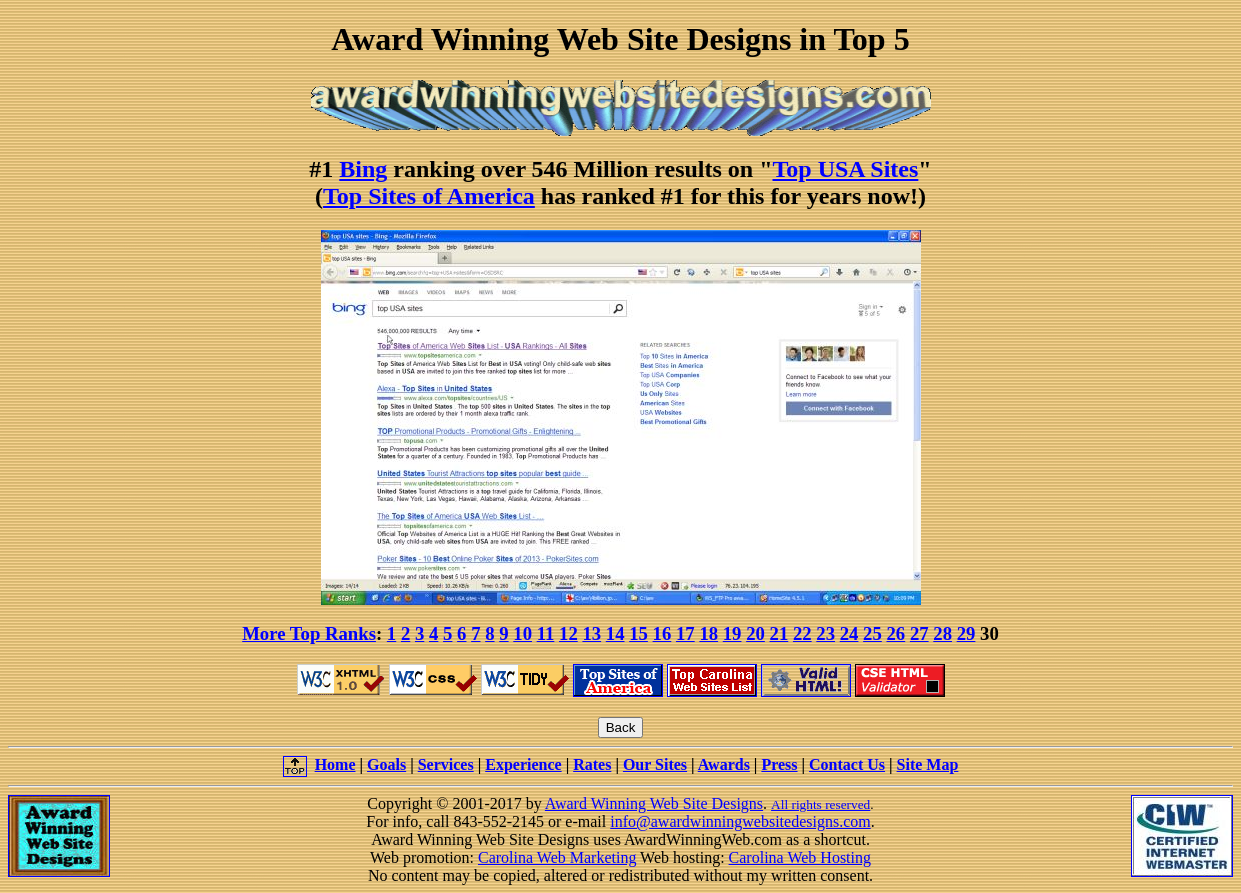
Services (446, 764)
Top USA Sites (846, 169)
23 (825, 633)
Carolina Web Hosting (800, 857)
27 (919, 633)
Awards (724, 764)
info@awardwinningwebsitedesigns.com (740, 821)
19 (732, 633)
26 (896, 633)
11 (546, 633)
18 (708, 633)
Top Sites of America (429, 196)
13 (591, 633)
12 (568, 633)
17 (685, 633)
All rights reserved (820, 804)
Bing (363, 169)
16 (662, 633)
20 (755, 633)
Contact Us (847, 764)
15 (638, 633)
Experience (523, 764)
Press (779, 764)
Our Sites (655, 764)
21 (779, 633)
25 (872, 633)
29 (966, 633)
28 (942, 633)
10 (522, 633)
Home (335, 764)
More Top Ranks (309, 633)
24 (849, 633)
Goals (386, 764)
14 (615, 633)
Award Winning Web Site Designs (654, 803)
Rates (592, 764)
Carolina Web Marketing (557, 857)
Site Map (928, 764)
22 (802, 633)
